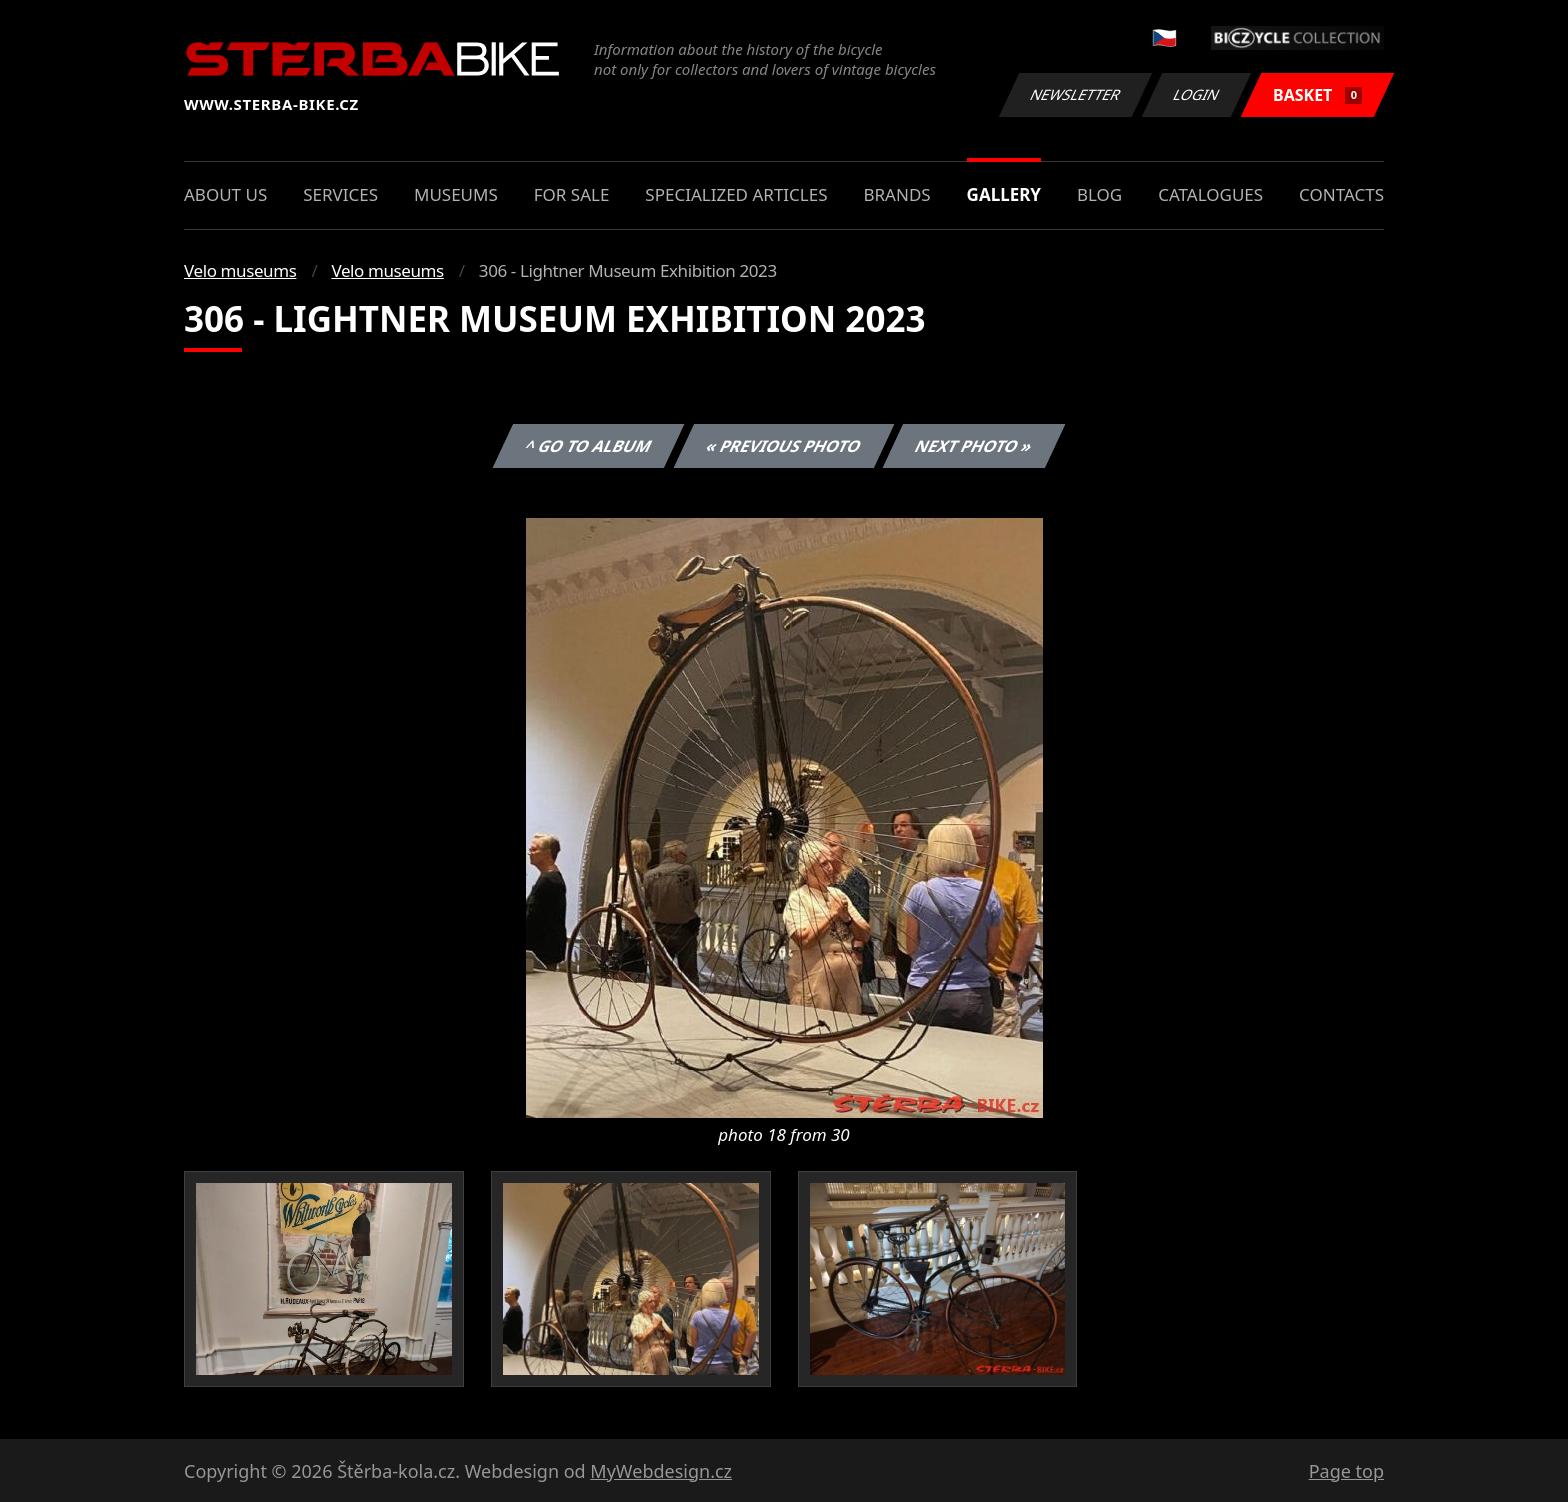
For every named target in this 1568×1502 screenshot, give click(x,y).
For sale (572, 194)
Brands (896, 194)
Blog (1099, 194)
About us (225, 194)
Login (1197, 94)
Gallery (1004, 194)
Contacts (1341, 194)
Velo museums (240, 270)
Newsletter (1075, 94)
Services (340, 194)
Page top (1346, 1471)
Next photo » (974, 446)
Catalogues (1210, 194)
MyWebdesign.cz (661, 1471)
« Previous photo (784, 446)
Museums (456, 194)
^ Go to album (588, 446)
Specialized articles (736, 194)
